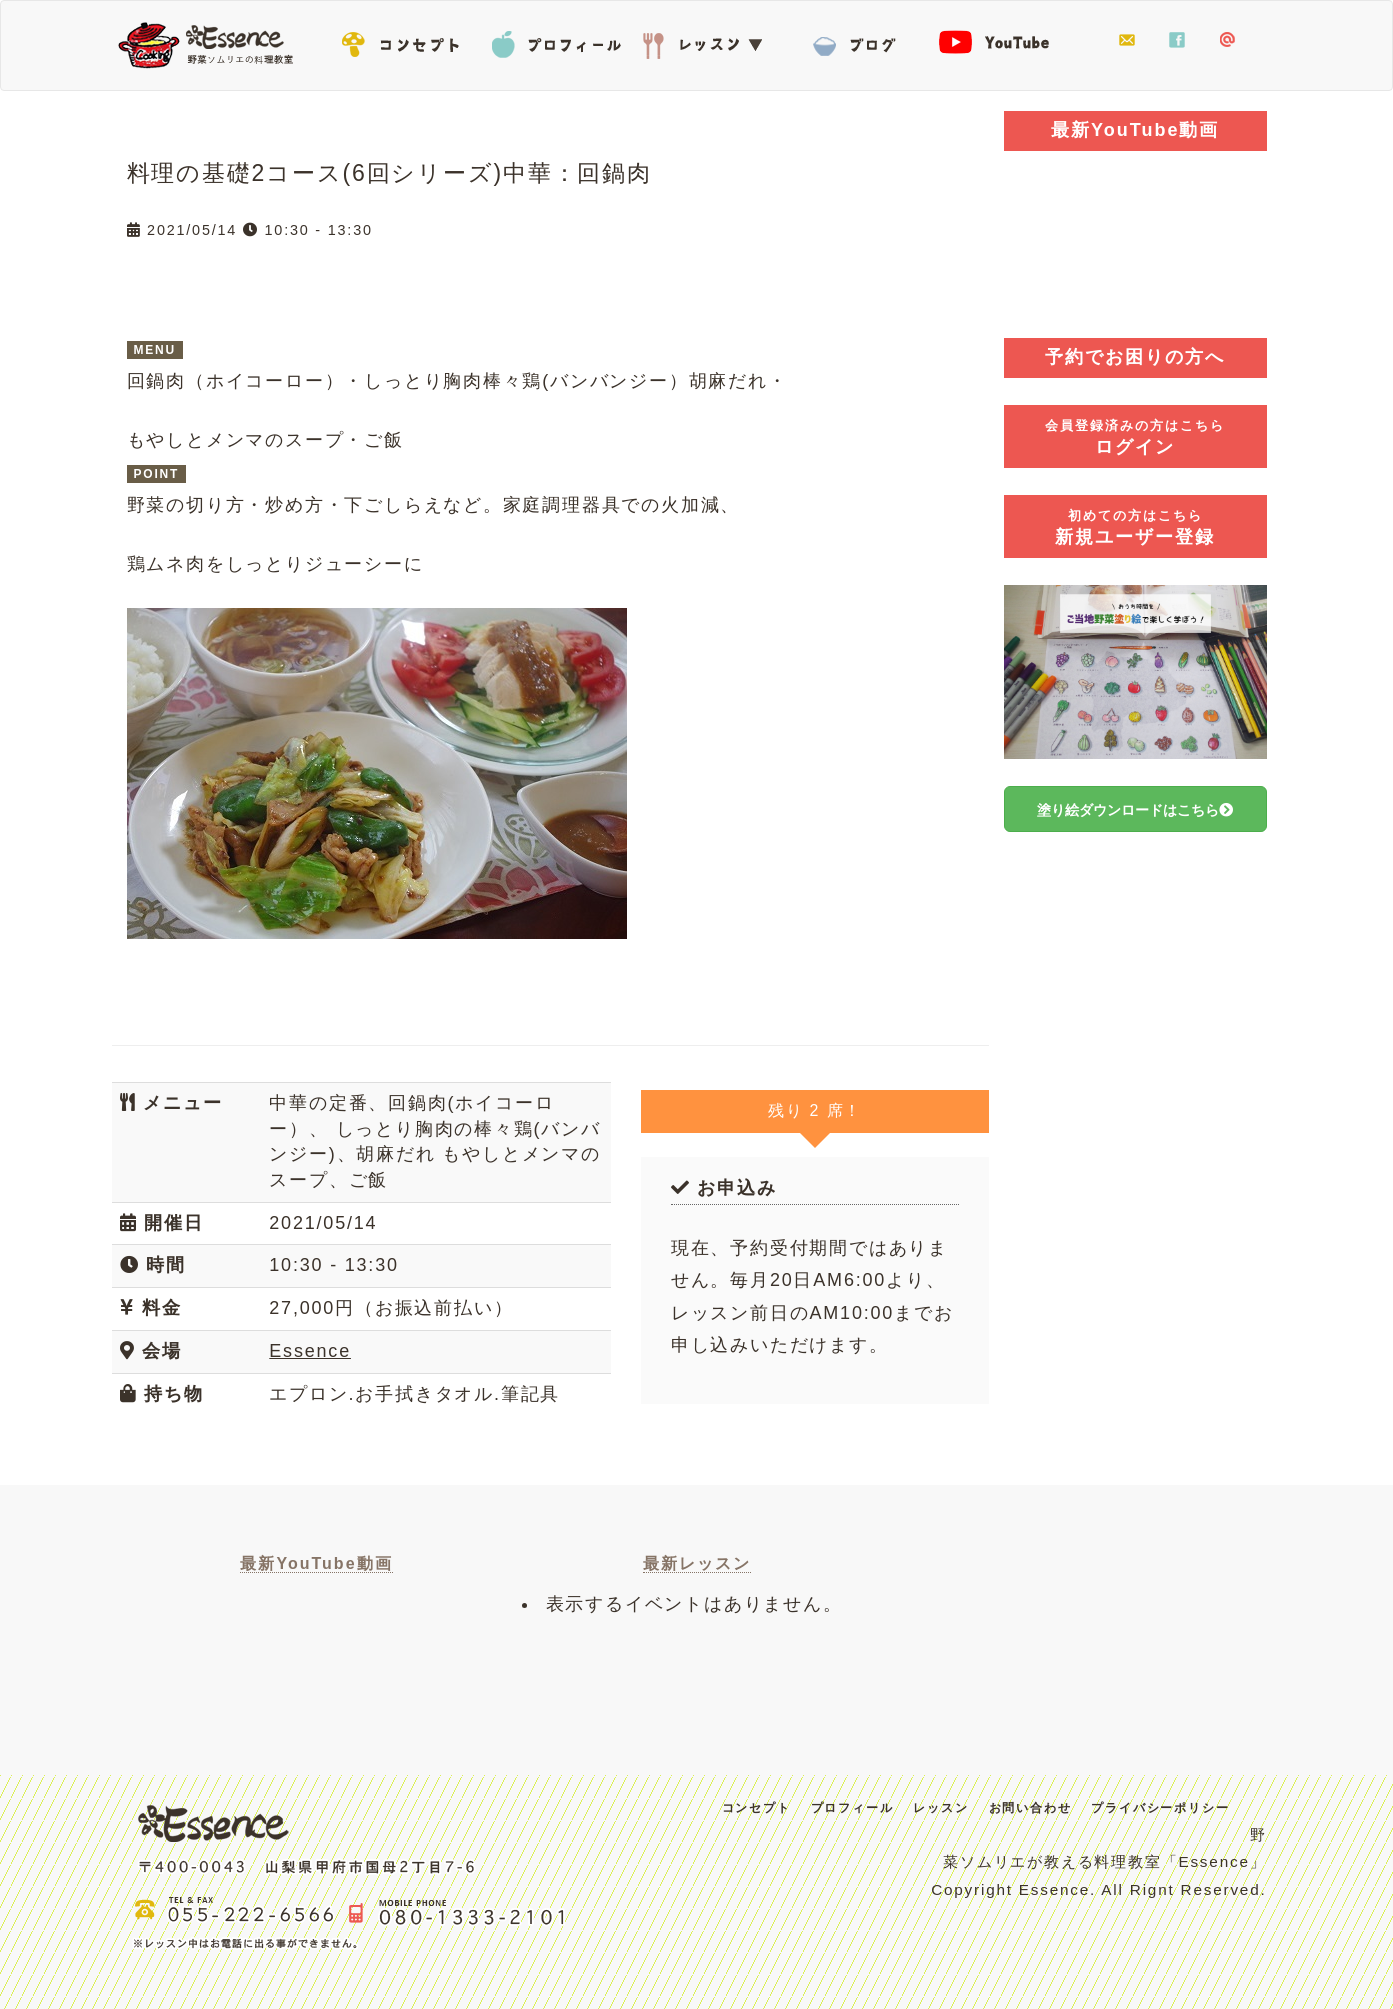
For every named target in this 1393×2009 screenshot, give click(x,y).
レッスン (707, 41)
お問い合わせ (1127, 41)
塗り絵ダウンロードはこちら (1135, 810)
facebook (1177, 41)
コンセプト (407, 41)
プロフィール (557, 41)
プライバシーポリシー (1160, 1808)
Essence (212, 43)
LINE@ (1227, 41)
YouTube (1007, 41)
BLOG (857, 41)
